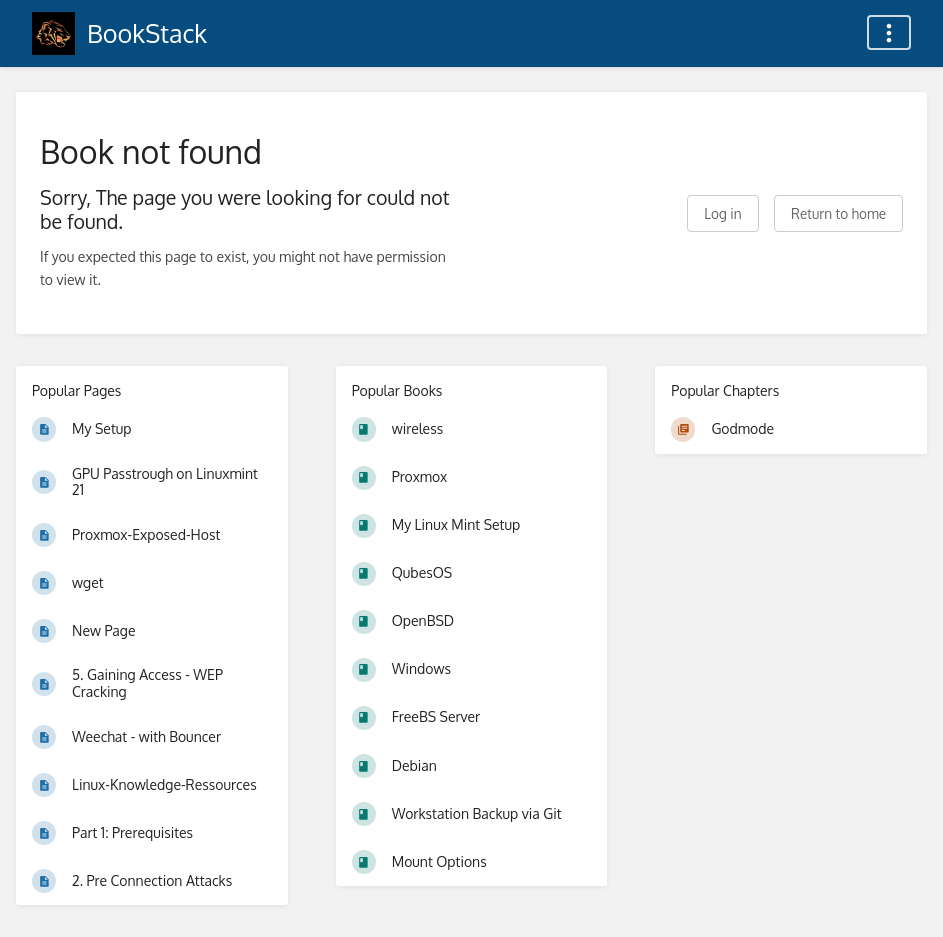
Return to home (838, 213)
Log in (722, 213)
